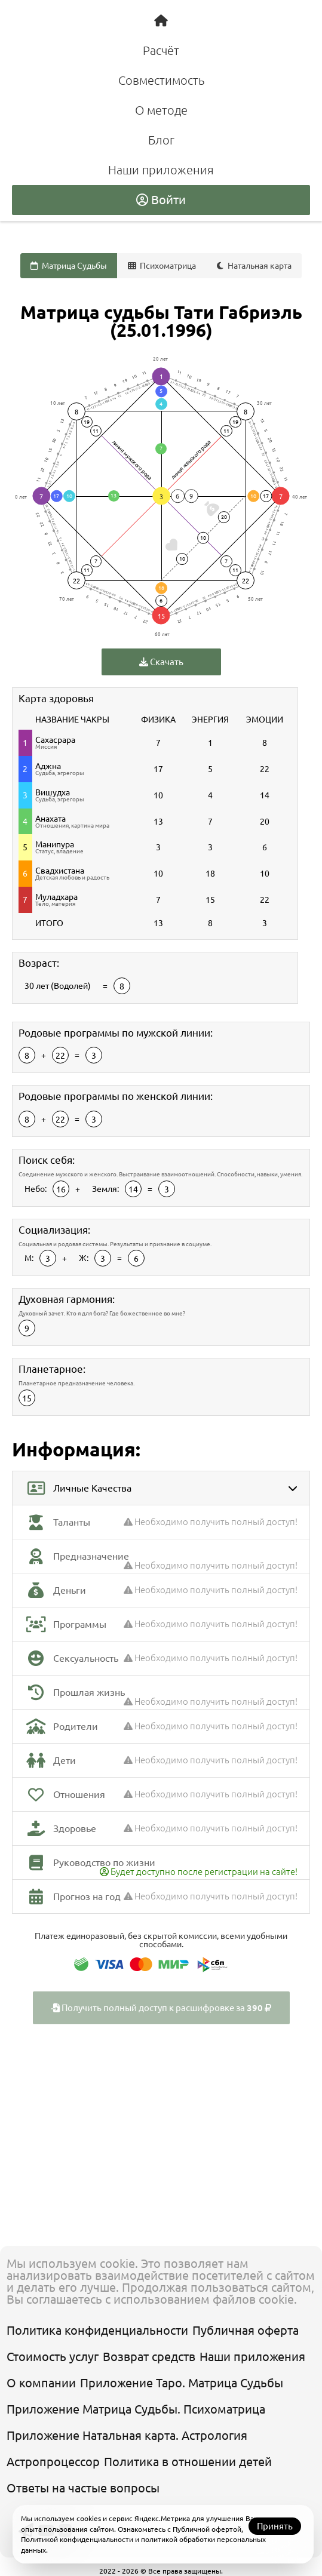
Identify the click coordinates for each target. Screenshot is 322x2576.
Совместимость (161, 80)
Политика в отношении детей (188, 2462)
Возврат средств (149, 2356)
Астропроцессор (53, 2462)
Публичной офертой (207, 2529)
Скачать (161, 662)
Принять (275, 2526)
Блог (161, 140)
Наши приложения (161, 170)
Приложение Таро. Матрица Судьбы (181, 2383)
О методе (161, 110)
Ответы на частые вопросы (83, 2488)
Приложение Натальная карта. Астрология (127, 2435)
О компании (41, 2383)
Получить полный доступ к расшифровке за (161, 2008)
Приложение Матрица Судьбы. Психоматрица (136, 2409)
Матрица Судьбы (68, 265)
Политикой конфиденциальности (77, 2539)
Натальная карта (254, 265)
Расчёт (161, 50)
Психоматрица (162, 265)
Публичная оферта (245, 2330)
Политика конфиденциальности (97, 2330)
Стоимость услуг (53, 2356)
